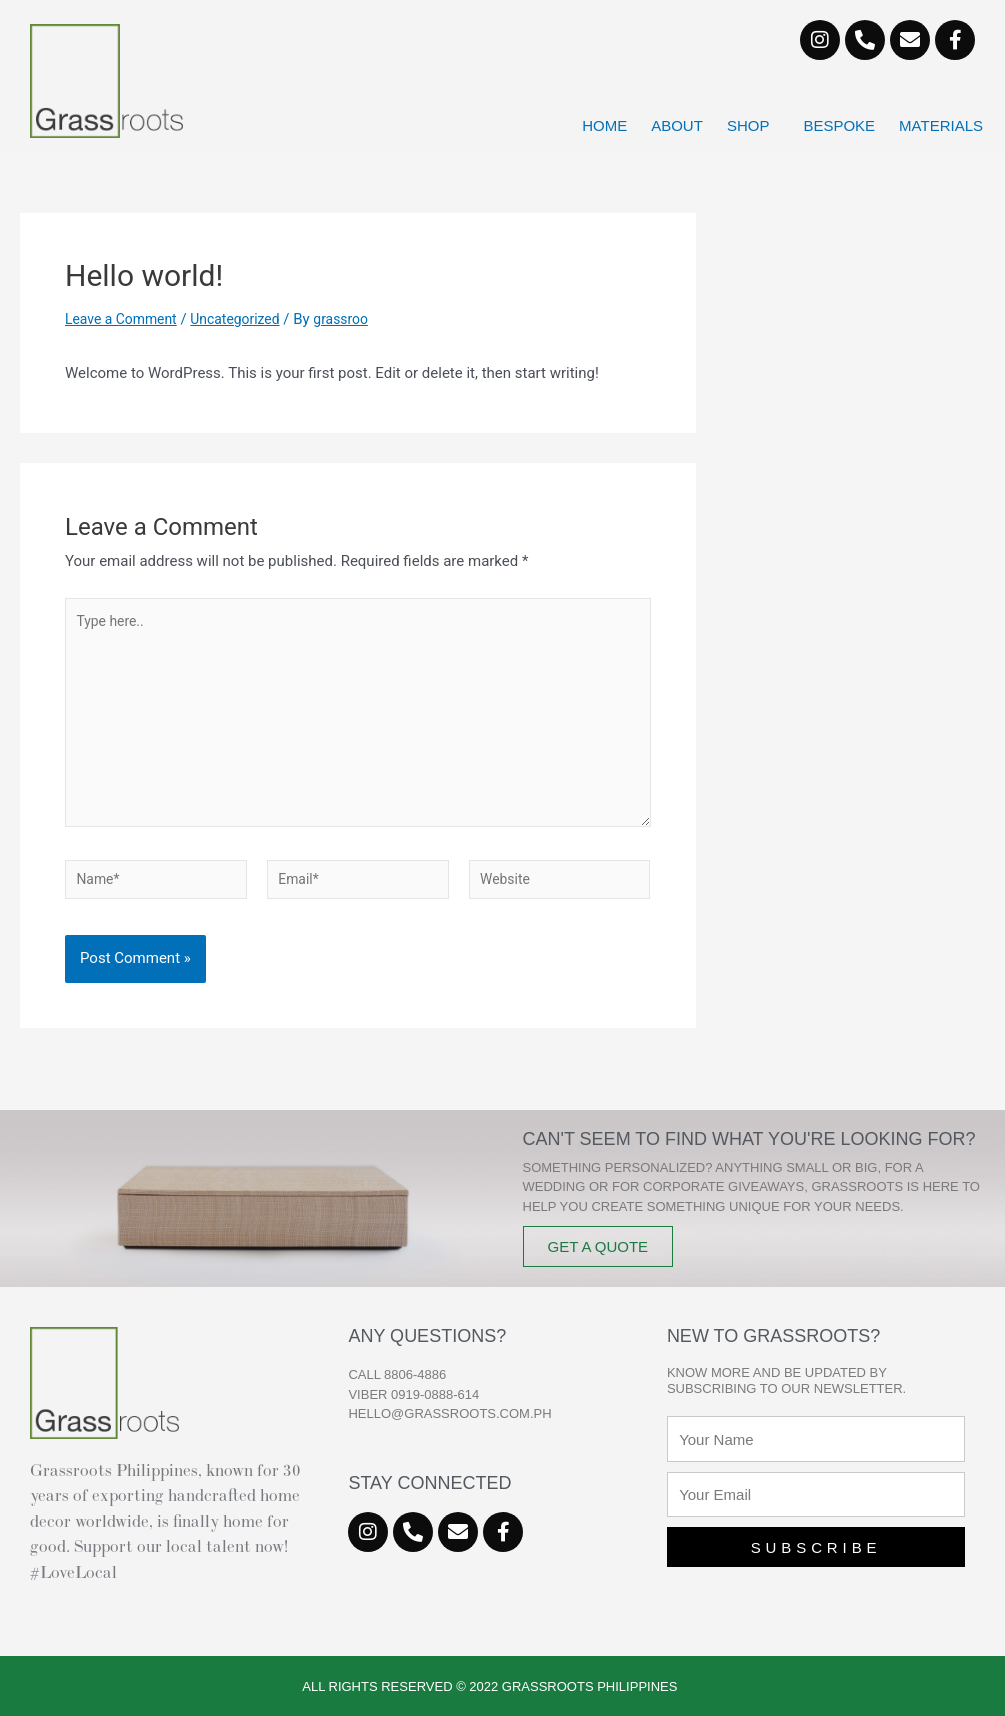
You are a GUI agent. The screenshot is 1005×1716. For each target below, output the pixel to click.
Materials (941, 125)
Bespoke (839, 125)
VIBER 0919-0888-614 (413, 1394)
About (677, 125)
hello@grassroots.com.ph (449, 1413)
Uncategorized (247, 319)
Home (604, 125)
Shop (753, 126)
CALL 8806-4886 (397, 1374)
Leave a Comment (125, 319)
